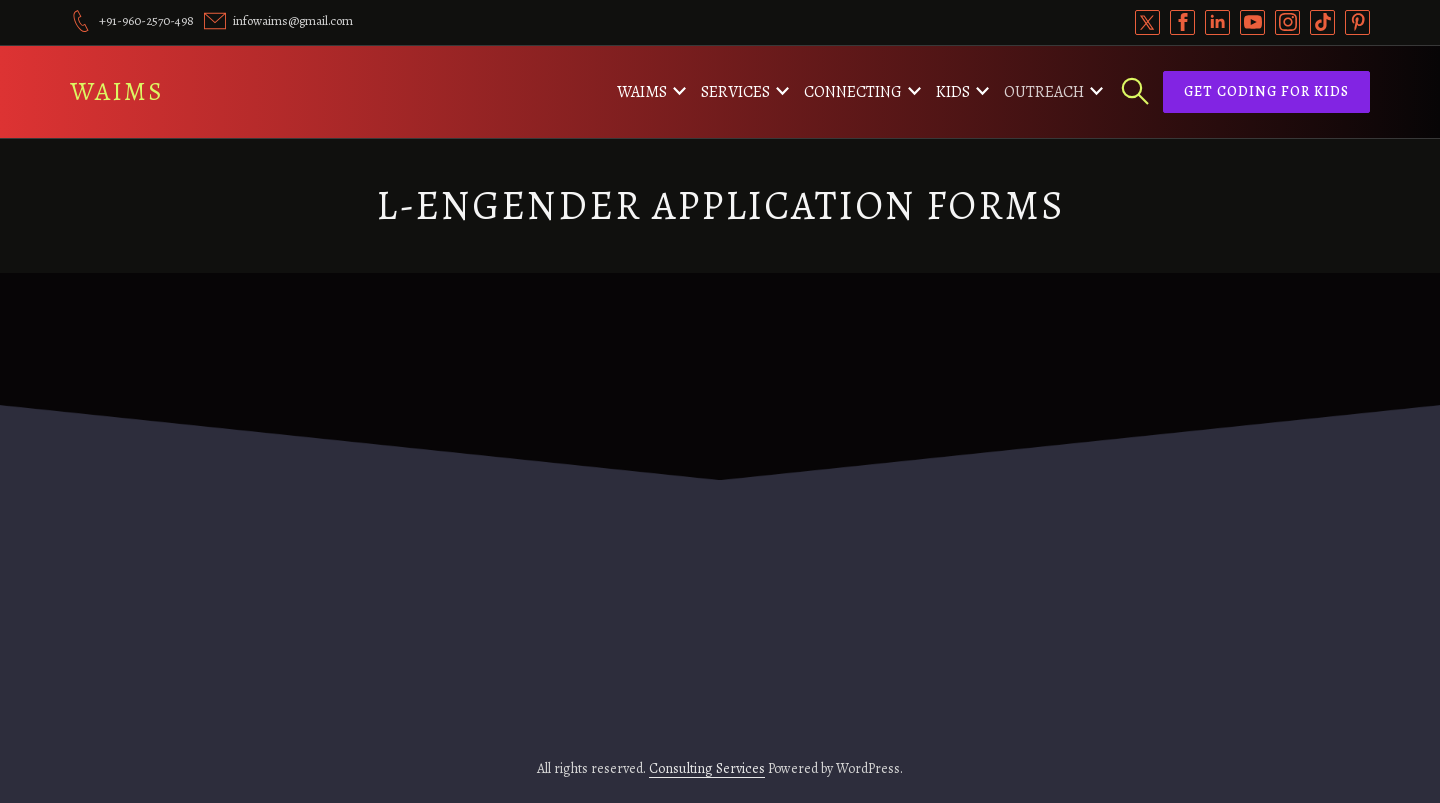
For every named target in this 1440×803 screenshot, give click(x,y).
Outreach (1044, 92)
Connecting (853, 92)
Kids (953, 92)
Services (735, 92)
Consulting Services (707, 768)
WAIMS (117, 91)
